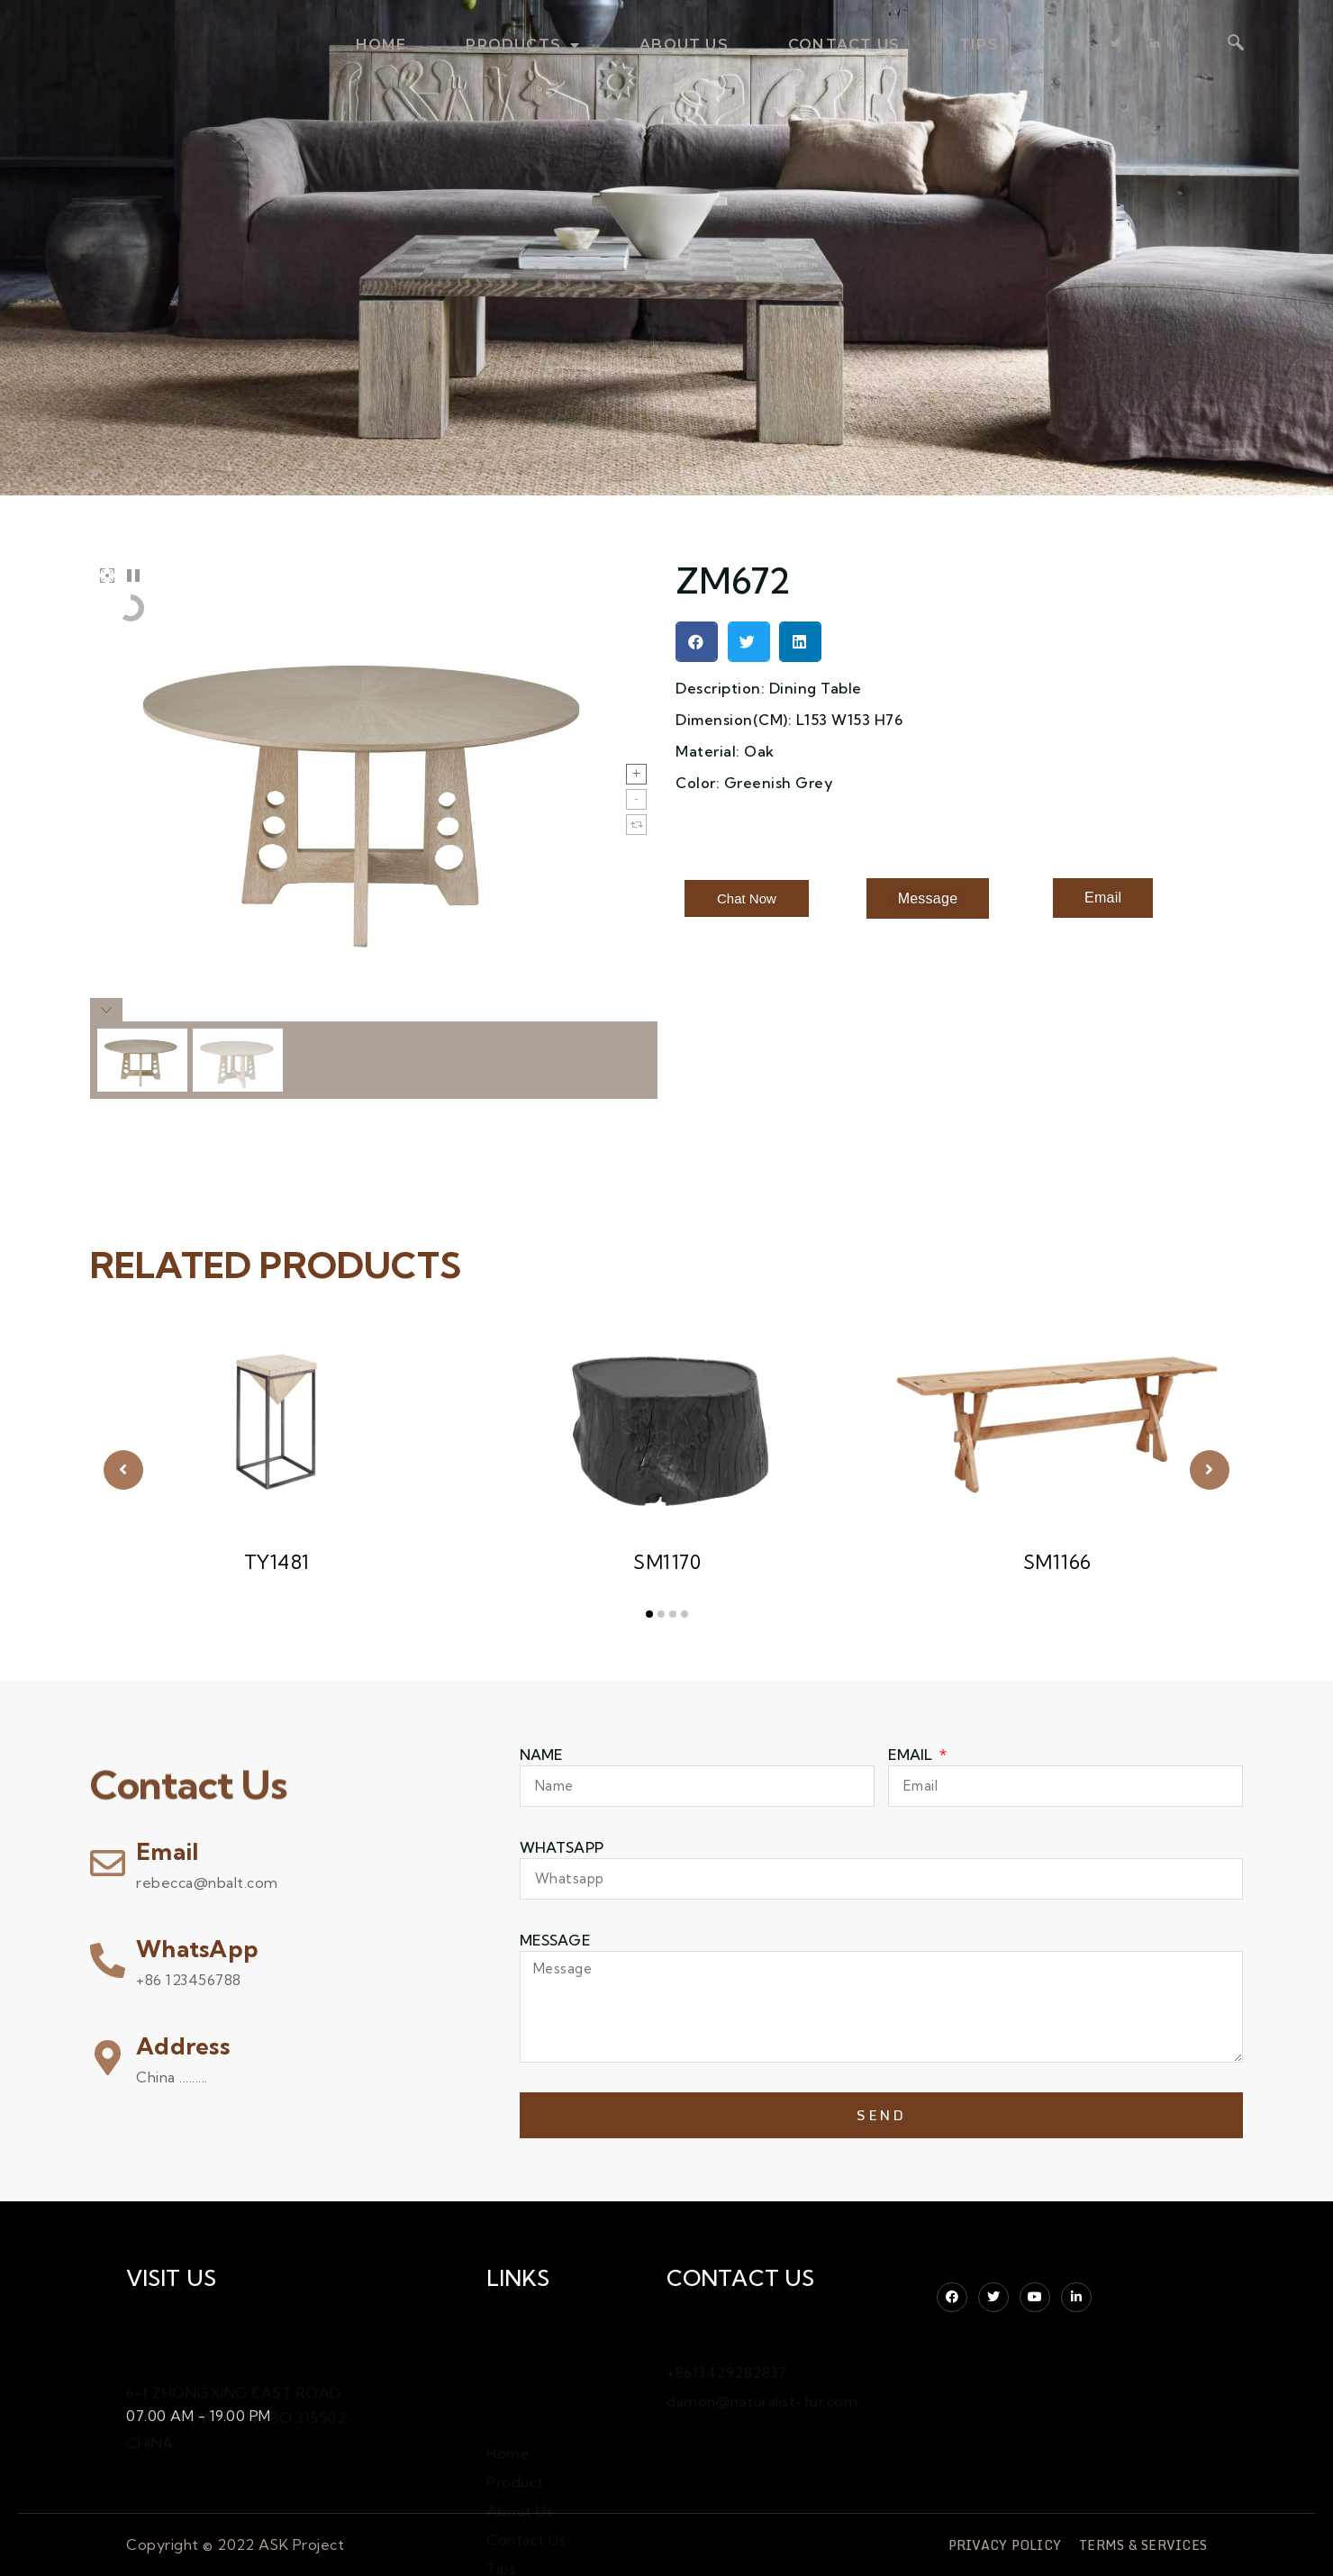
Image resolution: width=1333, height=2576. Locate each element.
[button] (697, 641)
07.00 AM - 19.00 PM (198, 2412)
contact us (844, 44)
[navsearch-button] (1236, 44)
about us (684, 44)
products (523, 45)
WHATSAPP (561, 1847)
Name (542, 1755)
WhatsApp (197, 1949)
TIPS (979, 44)
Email (167, 1851)
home (381, 44)
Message (555, 1940)
